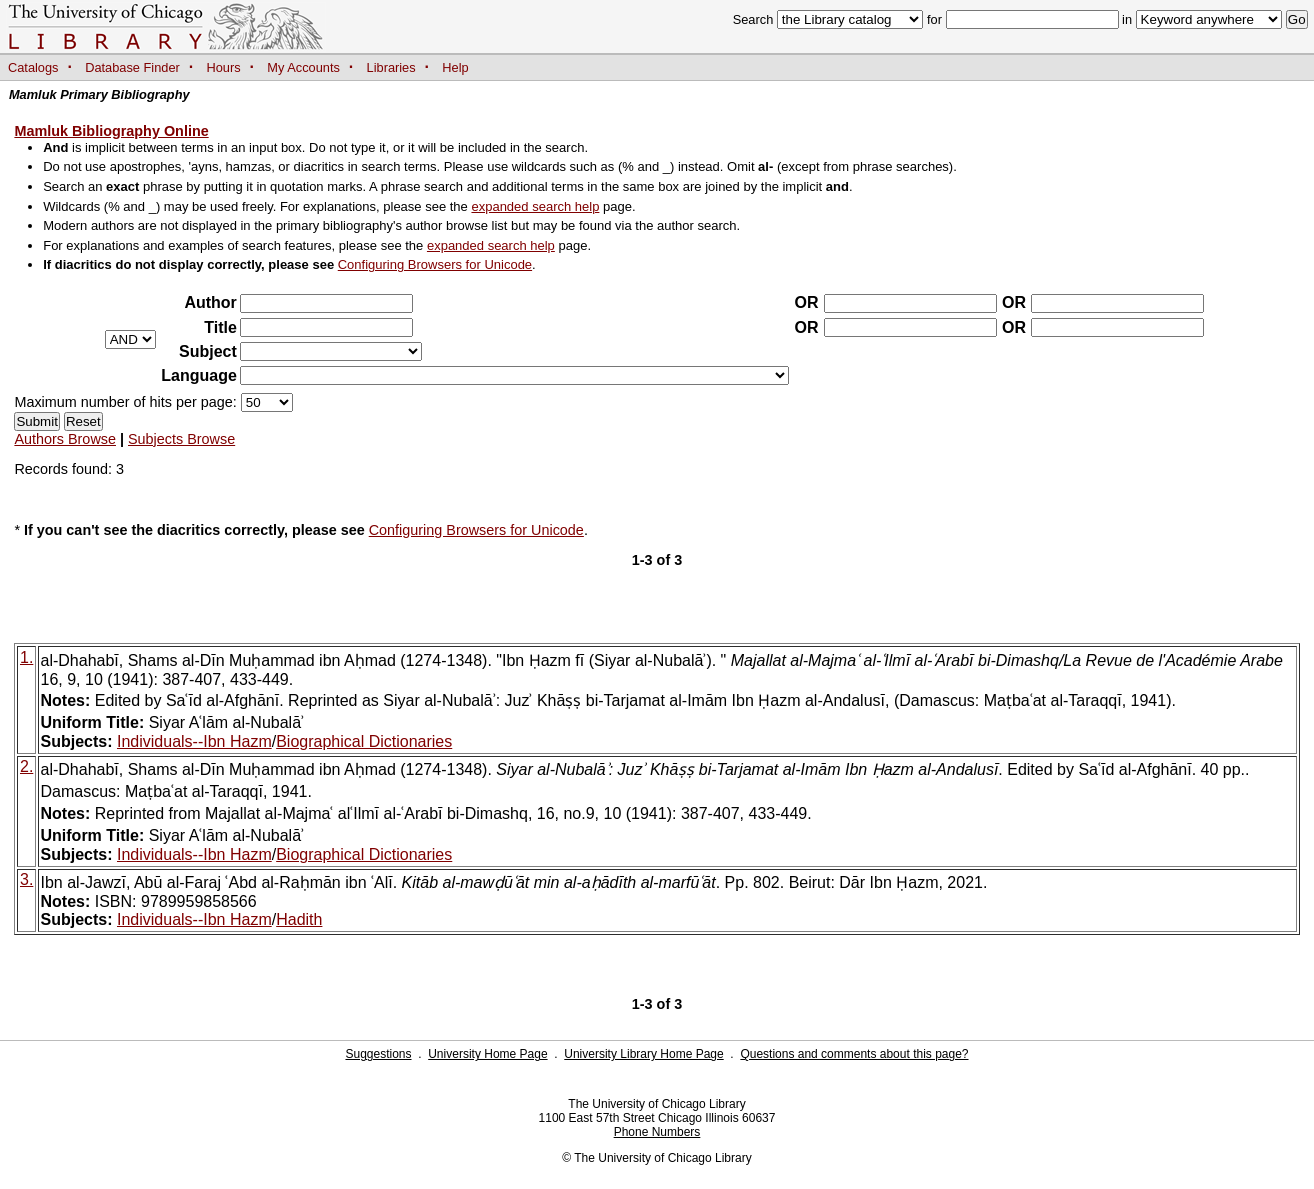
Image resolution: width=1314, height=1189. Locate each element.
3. (26, 879)
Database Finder (132, 67)
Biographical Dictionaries (364, 741)
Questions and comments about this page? (854, 1054)
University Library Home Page (643, 1054)
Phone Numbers (657, 1132)
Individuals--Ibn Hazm (194, 741)
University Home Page (487, 1054)
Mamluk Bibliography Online (111, 131)
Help (455, 67)
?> (331, 351)
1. (26, 657)
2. (26, 766)
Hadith (299, 919)
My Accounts (303, 67)
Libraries (391, 67)
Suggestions (378, 1054)
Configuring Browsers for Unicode (435, 264)
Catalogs (33, 67)
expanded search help (535, 206)
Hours (224, 67)
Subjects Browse (181, 439)
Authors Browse (65, 439)
